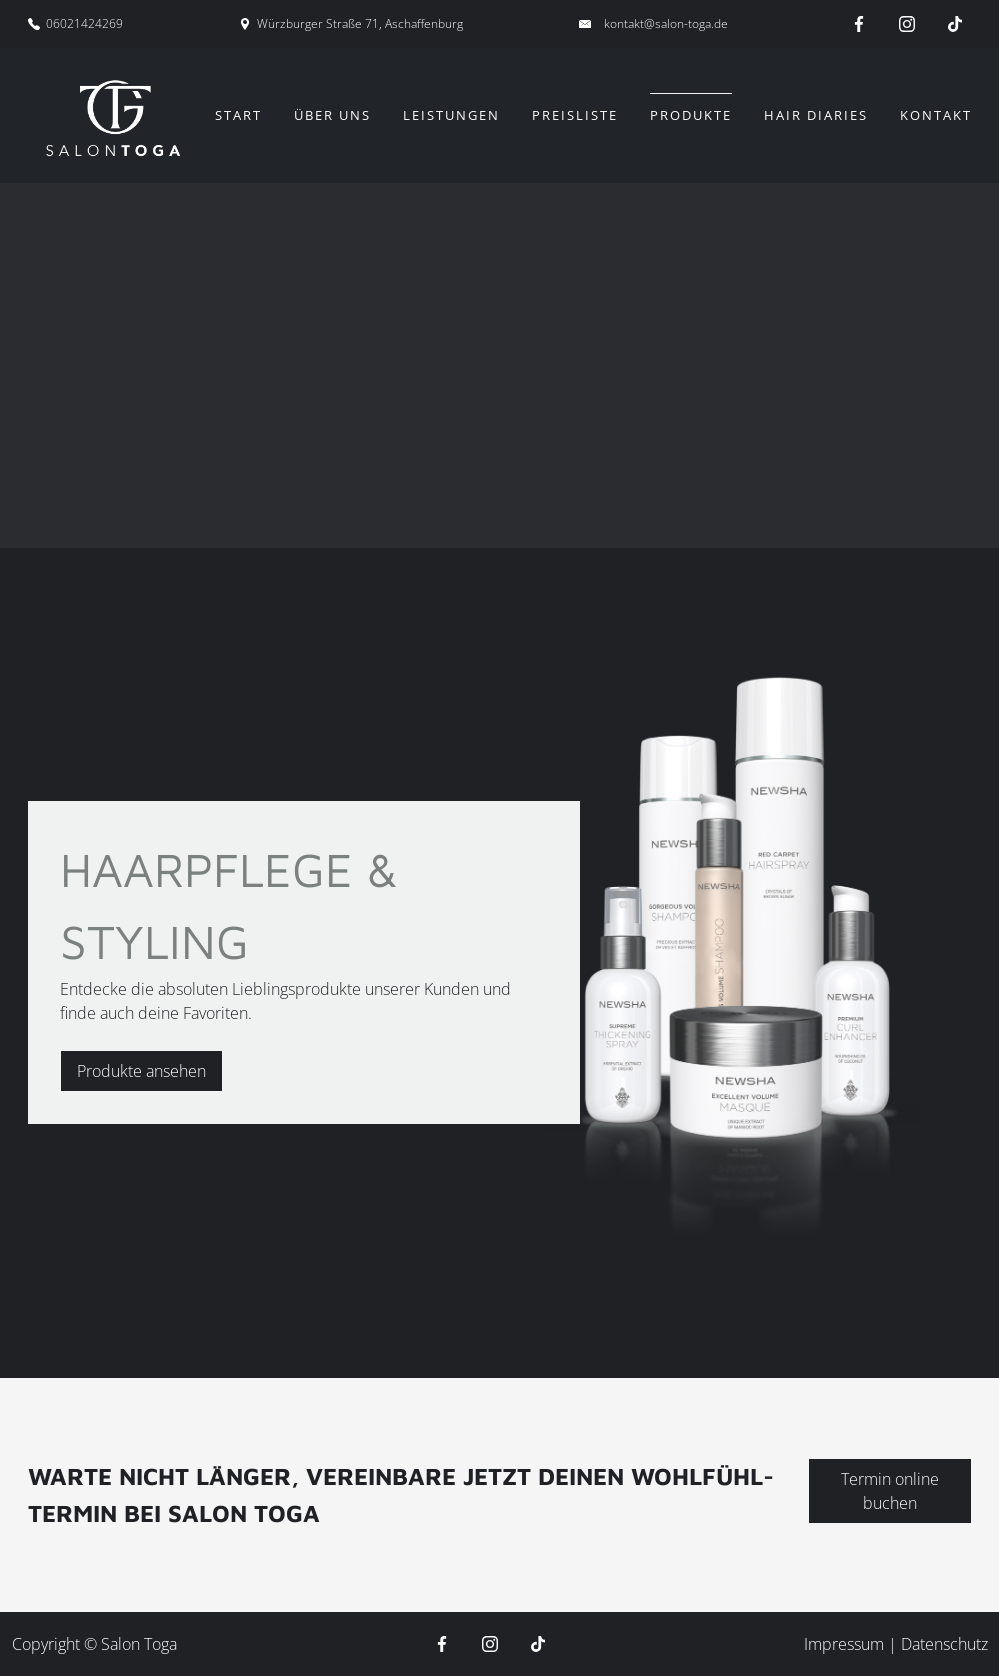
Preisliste (575, 115)
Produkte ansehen (141, 1071)
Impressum (846, 1644)
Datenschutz (944, 1644)
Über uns (332, 115)
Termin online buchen (890, 1491)
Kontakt (936, 115)
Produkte (691, 115)
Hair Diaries (816, 115)
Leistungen (451, 115)
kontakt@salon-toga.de (666, 23)
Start (238, 115)
